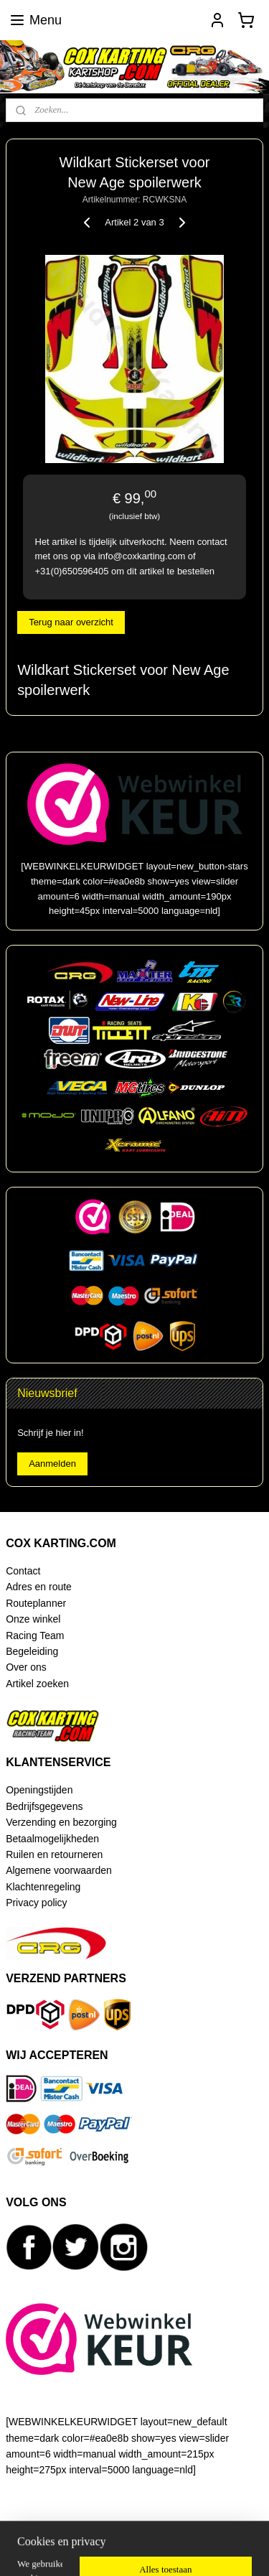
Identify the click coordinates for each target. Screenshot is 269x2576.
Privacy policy (36, 1902)
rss (178, 2525)
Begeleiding (32, 1651)
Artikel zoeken (37, 1683)
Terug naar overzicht (71, 622)
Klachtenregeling (43, 1887)
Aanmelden (52, 1463)
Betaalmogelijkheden (52, 1838)
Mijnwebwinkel (158, 2549)
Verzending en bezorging (61, 1822)
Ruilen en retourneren (54, 1854)
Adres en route (39, 1586)
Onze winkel (33, 1619)
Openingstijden (39, 1790)
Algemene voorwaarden (59, 1870)
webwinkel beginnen (225, 2525)
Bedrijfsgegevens (44, 1806)
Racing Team (35, 1635)
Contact (23, 1571)
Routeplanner (36, 1603)
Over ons (26, 1667)
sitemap (153, 2525)
